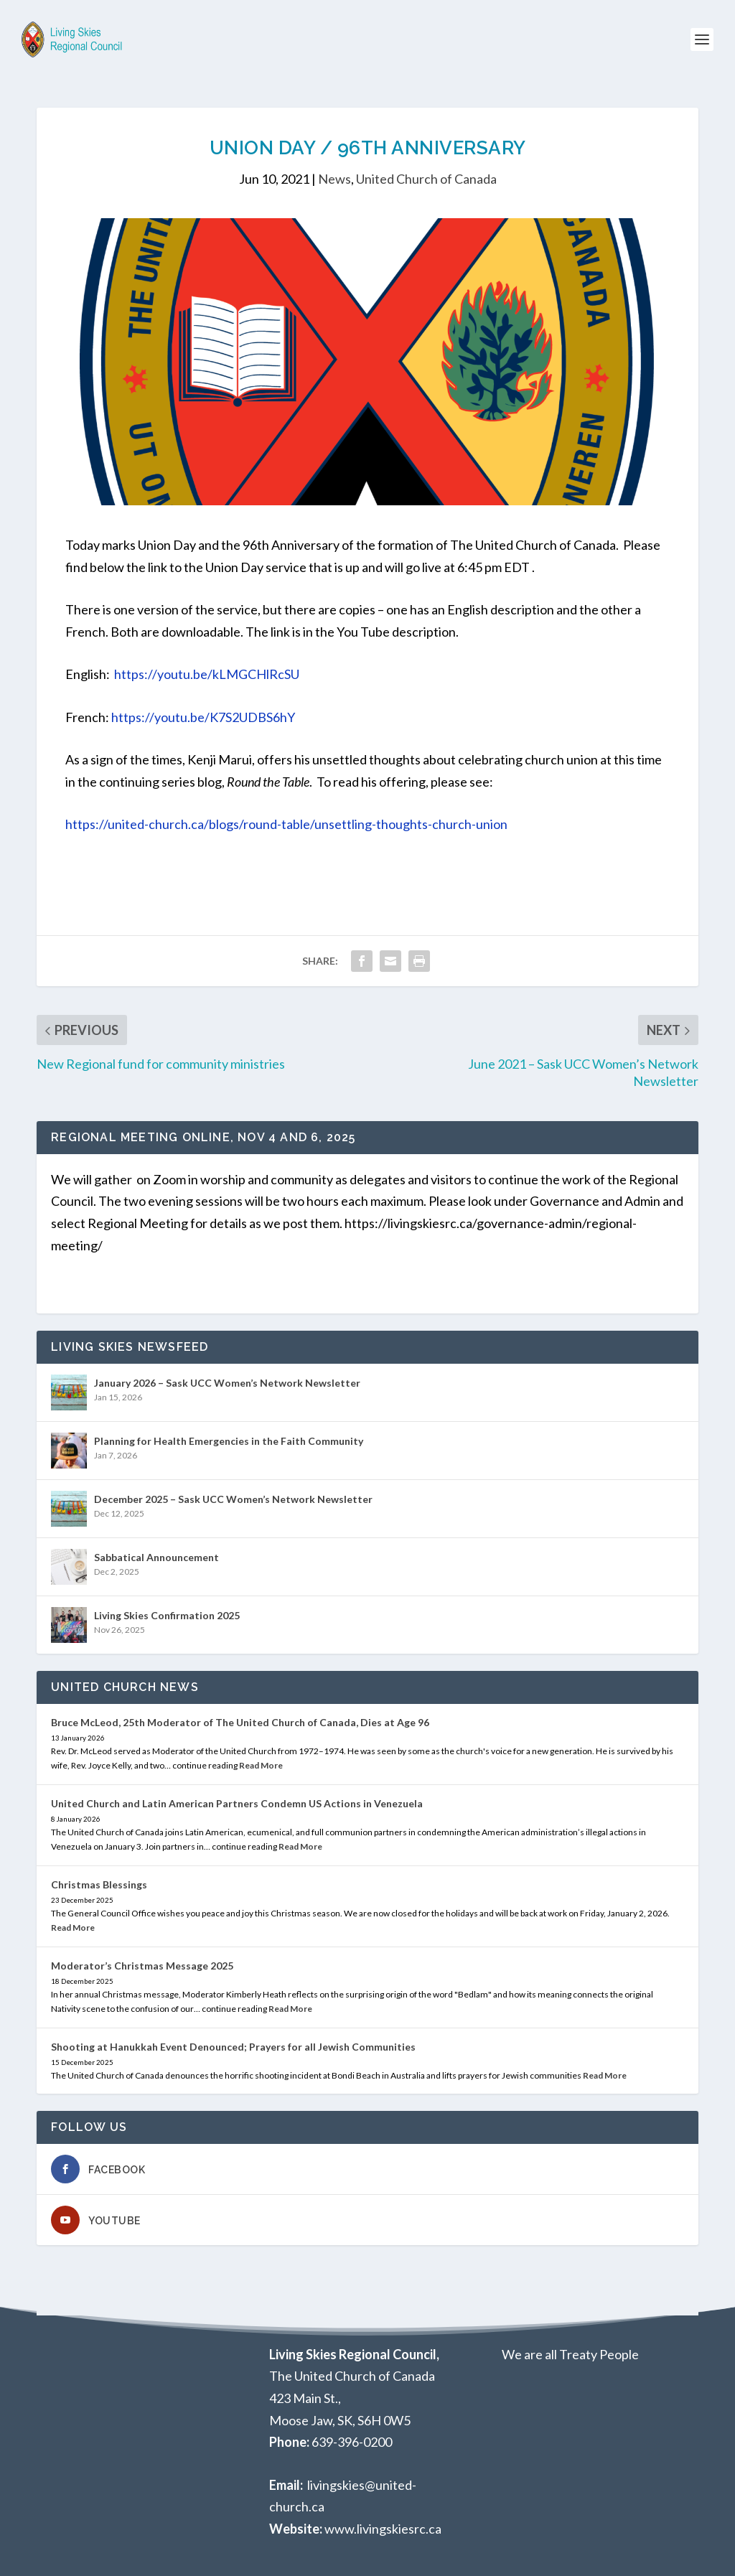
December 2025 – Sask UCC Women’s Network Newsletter (233, 1499)
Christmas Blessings (99, 1884)
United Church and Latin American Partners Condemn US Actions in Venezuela (237, 1803)
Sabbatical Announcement (156, 1557)
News (334, 179)
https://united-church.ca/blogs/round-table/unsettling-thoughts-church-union (286, 824)
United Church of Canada (426, 179)
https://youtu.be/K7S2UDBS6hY (203, 717)
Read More (261, 1765)
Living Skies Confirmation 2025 (167, 1615)
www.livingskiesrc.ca (382, 2529)
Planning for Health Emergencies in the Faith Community (228, 1441)
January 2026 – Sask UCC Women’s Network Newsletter (227, 1383)
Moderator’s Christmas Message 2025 (142, 1965)
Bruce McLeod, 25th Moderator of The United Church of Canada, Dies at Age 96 (240, 1722)
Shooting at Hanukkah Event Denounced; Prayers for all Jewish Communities (233, 2047)
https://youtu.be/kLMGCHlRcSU (206, 674)
